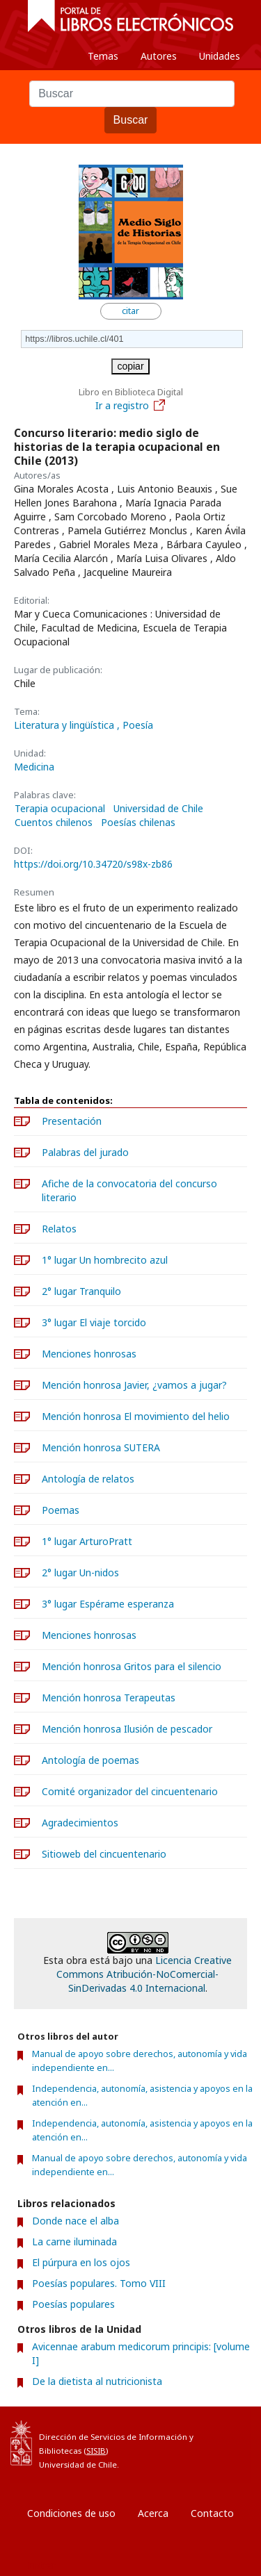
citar (130, 311)
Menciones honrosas (89, 1353)
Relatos (59, 1228)
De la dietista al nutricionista (97, 2381)
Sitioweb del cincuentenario (104, 1853)
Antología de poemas (90, 1760)
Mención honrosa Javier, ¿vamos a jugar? (134, 1385)
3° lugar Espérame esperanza (108, 1603)
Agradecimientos (80, 1822)
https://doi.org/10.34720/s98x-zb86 (93, 863)
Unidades (219, 56)
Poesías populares (73, 2304)
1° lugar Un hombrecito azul (105, 1259)
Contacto (212, 2513)
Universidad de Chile (158, 808)
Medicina (34, 766)
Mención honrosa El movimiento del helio (136, 1416)
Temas (103, 56)
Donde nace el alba (75, 2220)
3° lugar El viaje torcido (94, 1322)
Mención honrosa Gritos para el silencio (131, 1666)
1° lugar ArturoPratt (87, 1541)
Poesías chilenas (138, 822)
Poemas (60, 1510)
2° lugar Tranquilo (81, 1291)
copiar (130, 366)
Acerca (153, 2513)
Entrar (42, 2565)
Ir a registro (130, 405)
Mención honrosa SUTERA (101, 1447)
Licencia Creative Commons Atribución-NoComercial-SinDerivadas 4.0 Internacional (144, 1974)
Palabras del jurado (85, 1152)
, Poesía (135, 725)
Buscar (130, 120)
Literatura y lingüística (65, 725)
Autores (159, 56)
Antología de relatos (88, 1478)
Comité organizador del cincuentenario (130, 1791)
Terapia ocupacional (60, 808)
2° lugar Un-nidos (80, 1572)
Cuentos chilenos (54, 822)
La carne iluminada (74, 2241)
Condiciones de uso (71, 2513)
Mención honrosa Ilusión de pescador (127, 1728)
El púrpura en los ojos (81, 2262)
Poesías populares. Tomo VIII (99, 2283)
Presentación (72, 1121)
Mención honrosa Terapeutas (108, 1697)
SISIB (96, 2450)
